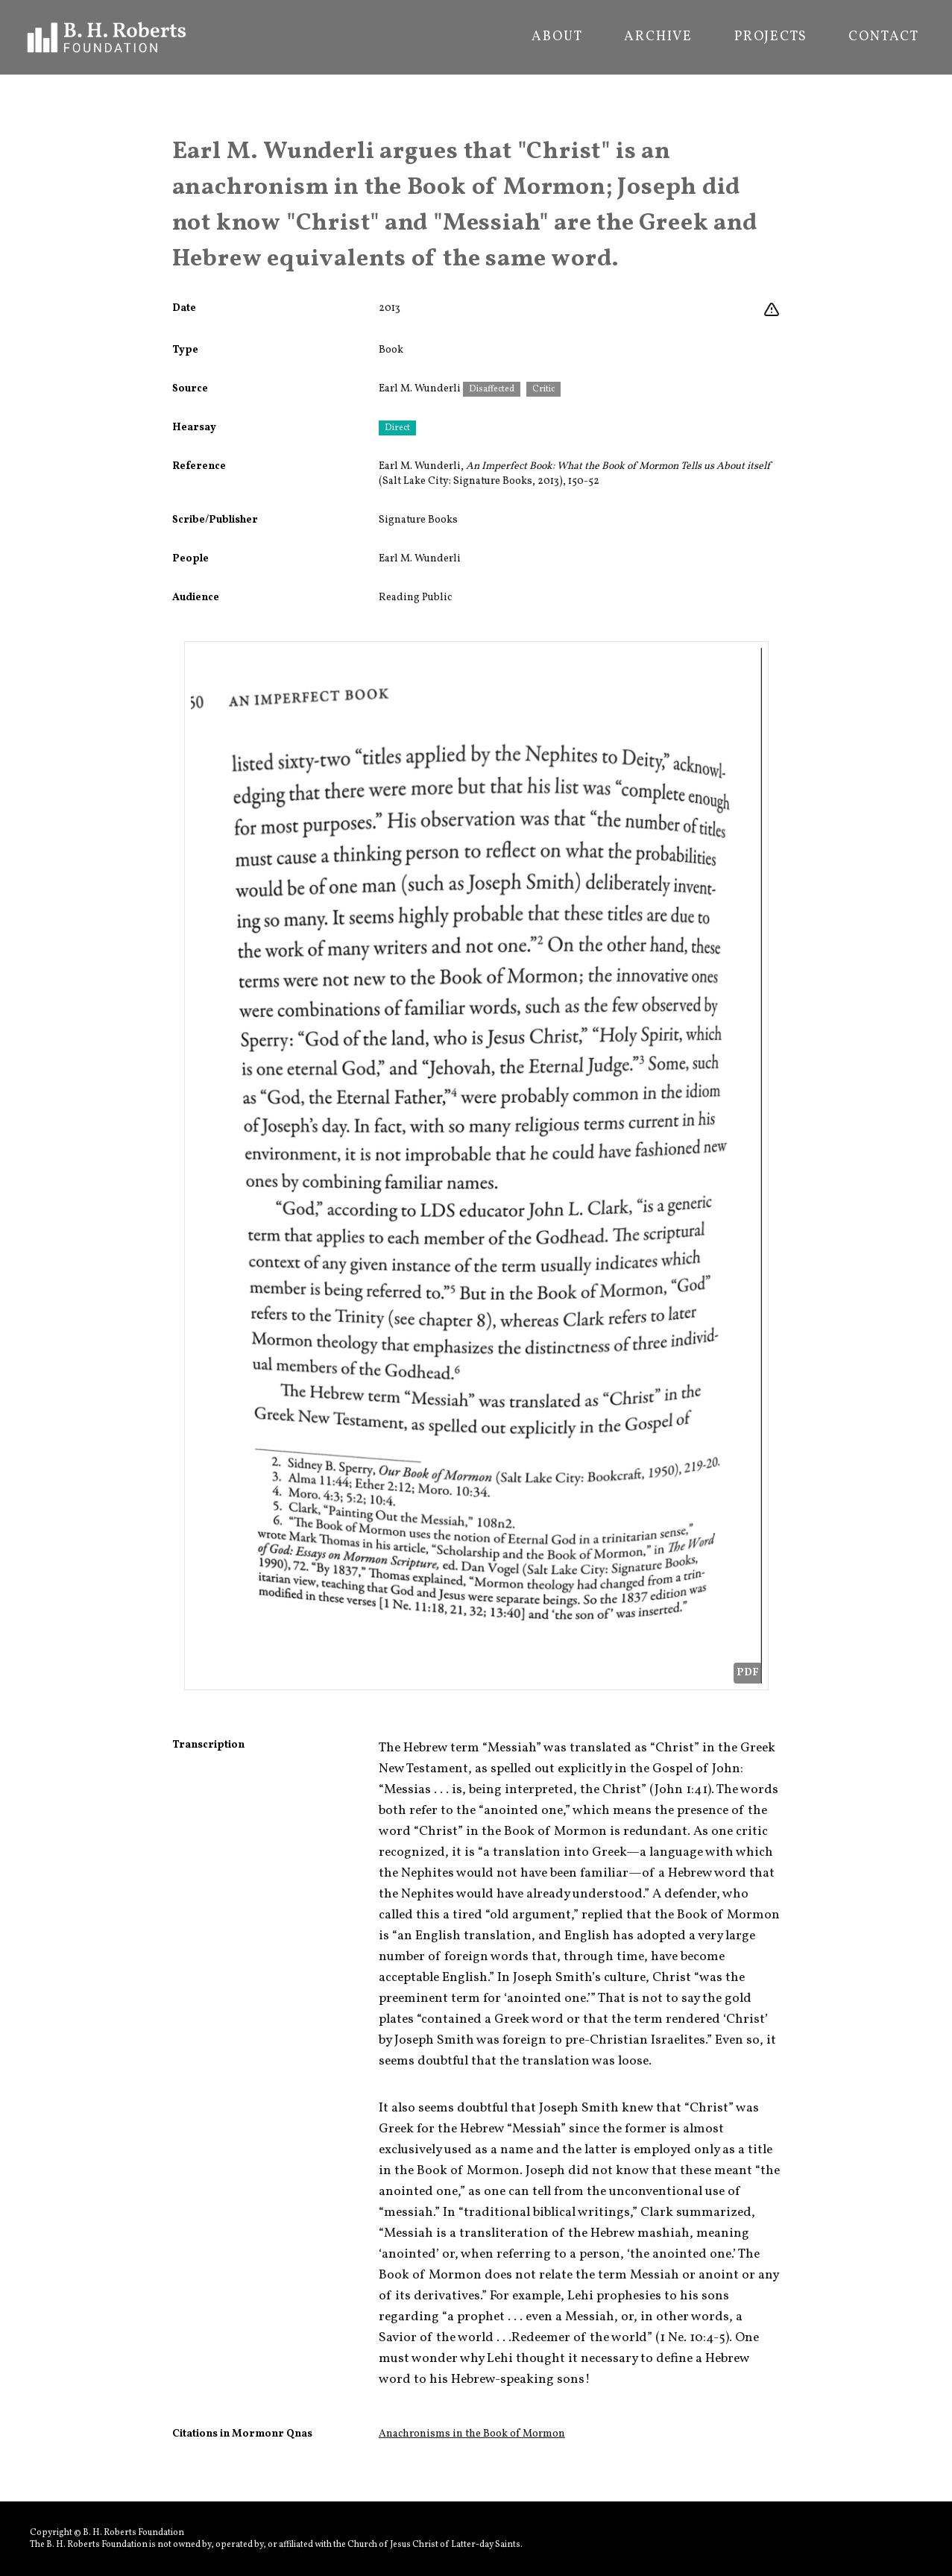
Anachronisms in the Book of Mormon (472, 2434)
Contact (883, 37)
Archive (658, 37)
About (557, 37)
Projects (770, 37)
